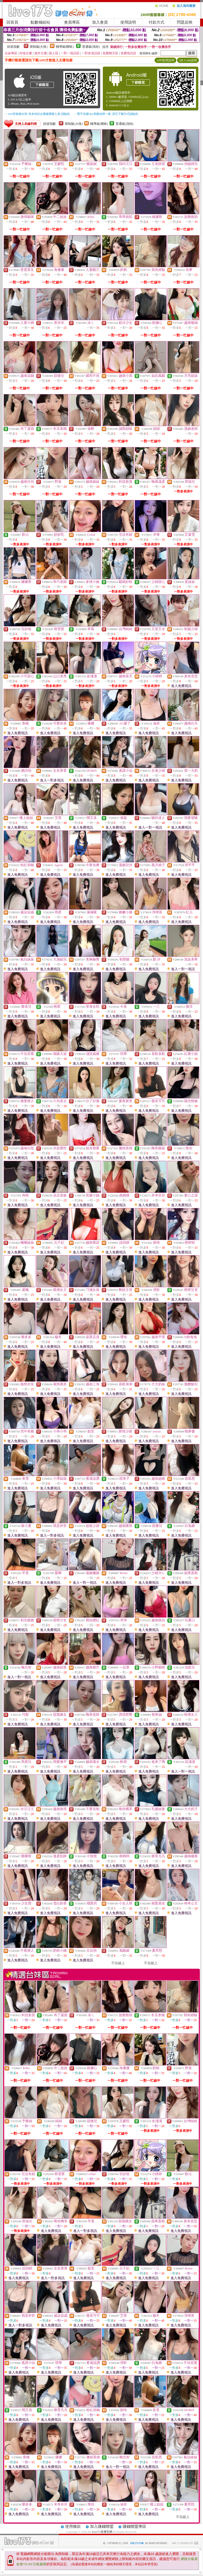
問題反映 (185, 22)
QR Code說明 (188, 60)
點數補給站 (40, 22)
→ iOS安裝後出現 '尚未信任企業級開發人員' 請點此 (37, 113)
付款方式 (156, 22)
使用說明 (128, 22)
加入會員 (100, 22)
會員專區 (72, 22)
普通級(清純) (91, 47)
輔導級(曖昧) (65, 47)
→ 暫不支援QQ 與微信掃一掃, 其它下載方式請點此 (106, 113)
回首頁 (12, 22)
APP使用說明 (165, 60)
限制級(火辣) (39, 47)
